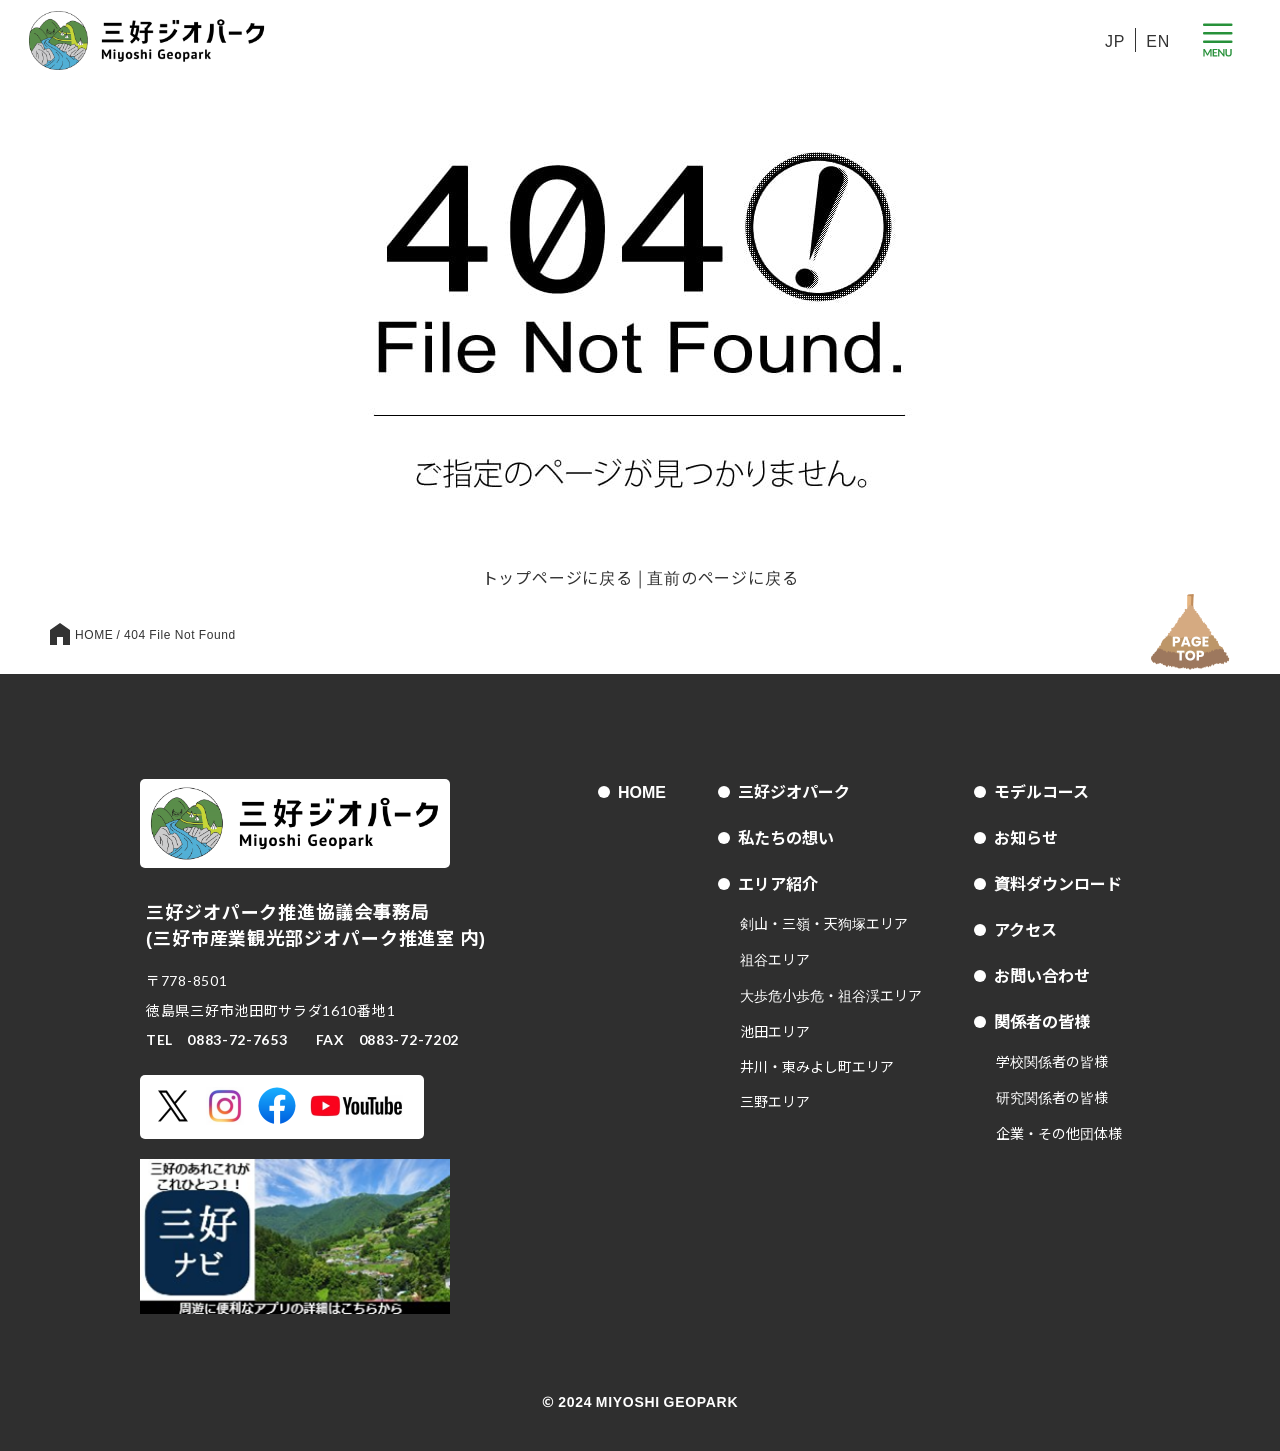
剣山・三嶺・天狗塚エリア (824, 923)
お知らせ (1026, 837)
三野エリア (775, 1101)
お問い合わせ (1042, 975)
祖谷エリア (775, 959)
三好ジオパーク (794, 791)
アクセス (1025, 929)
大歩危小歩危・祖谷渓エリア (831, 995)
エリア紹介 (778, 883)
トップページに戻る (557, 577)
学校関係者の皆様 (1052, 1061)
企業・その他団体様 (1059, 1133)
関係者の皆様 (1042, 1021)
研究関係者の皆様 (1052, 1097)
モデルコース (1041, 791)
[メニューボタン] (1217, 40)
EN (1158, 40)
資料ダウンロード (1058, 883)
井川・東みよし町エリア (817, 1066)
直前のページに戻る (722, 577)
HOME (642, 791)
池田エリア (775, 1031)
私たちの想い (786, 837)
